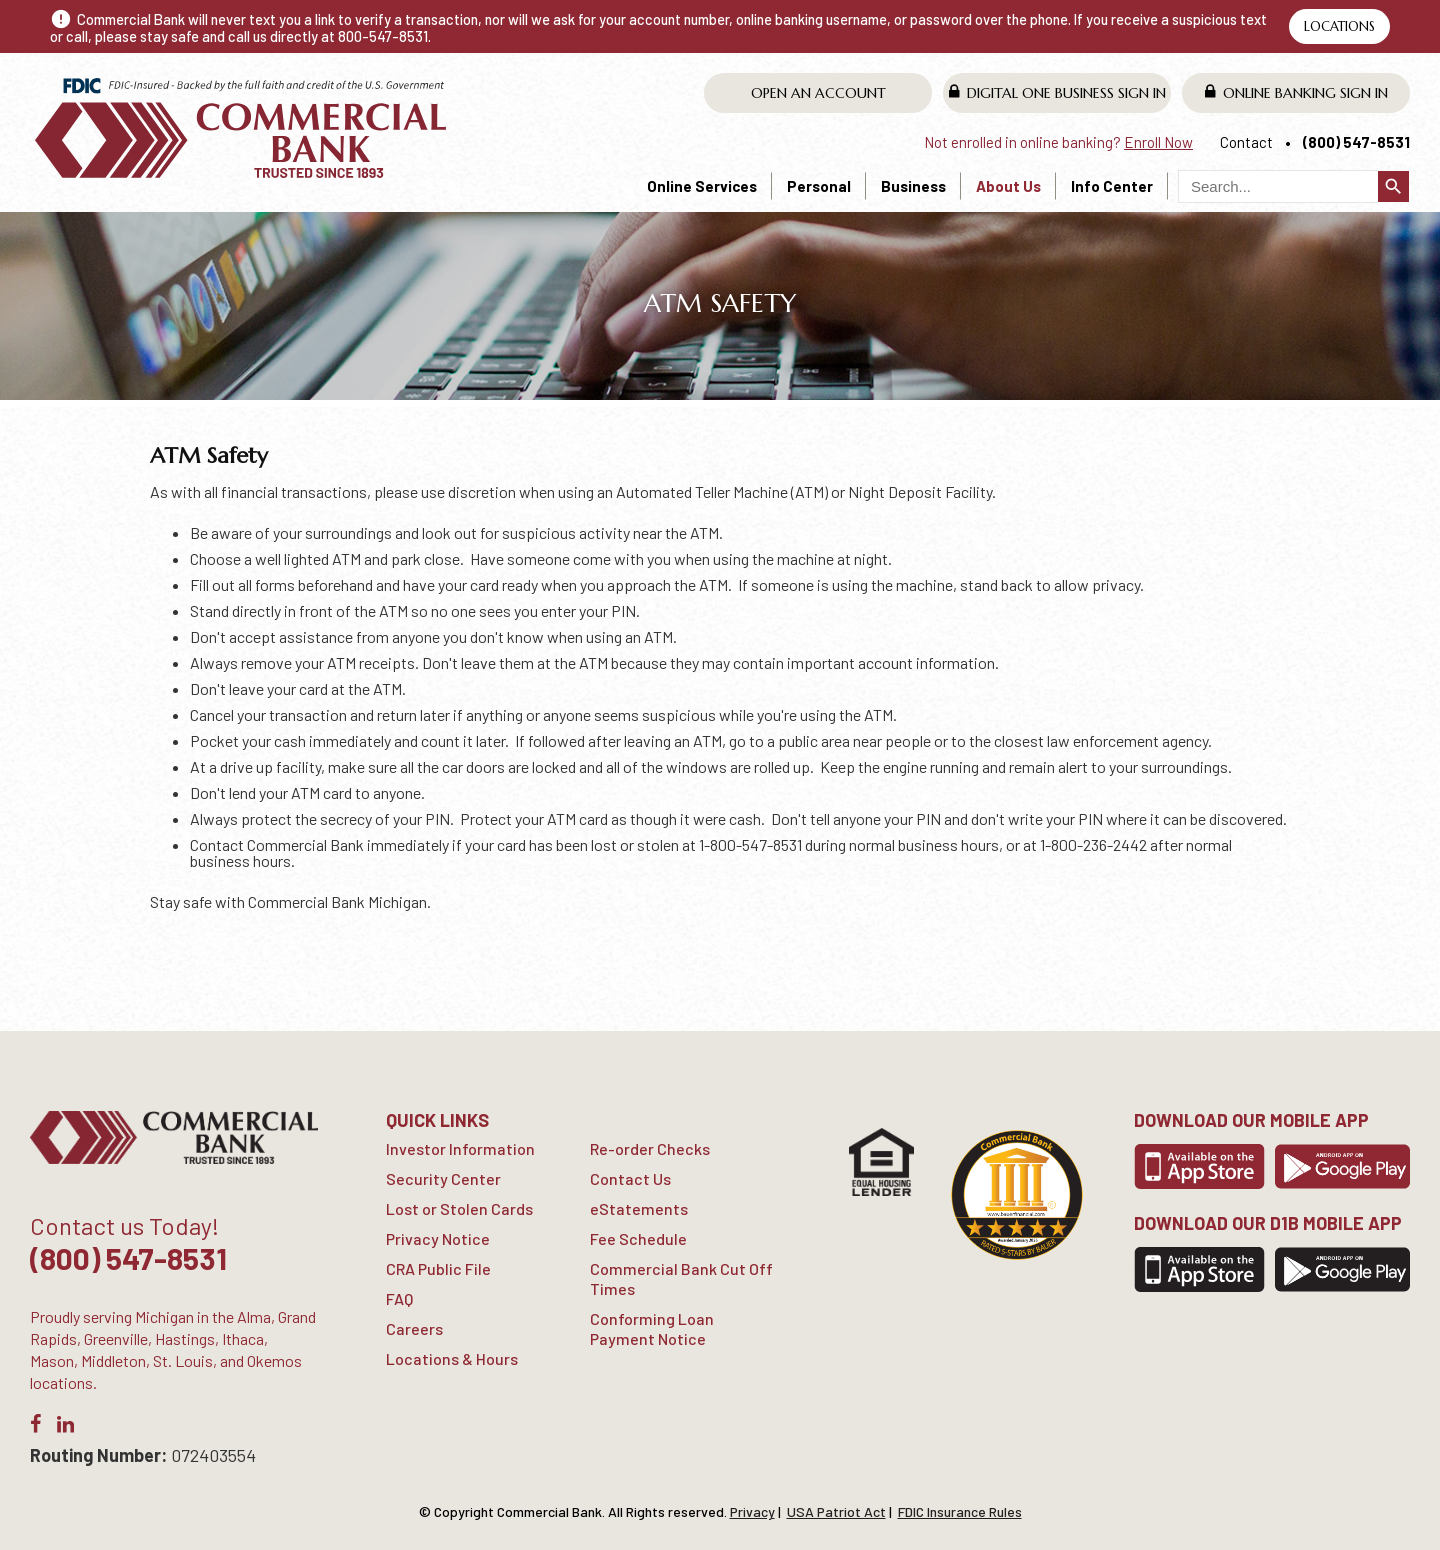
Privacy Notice (438, 1238)
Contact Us (630, 1178)
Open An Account (818, 93)
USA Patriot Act (836, 1511)
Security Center (443, 1178)
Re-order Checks (650, 1148)
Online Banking (1296, 92)
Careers (414, 1328)
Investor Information (460, 1148)
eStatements (639, 1208)
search (1393, 186)
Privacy (752, 1511)
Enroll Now (1158, 142)
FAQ (399, 1298)
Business (913, 186)
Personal (819, 186)
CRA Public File (438, 1268)
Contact (1246, 142)
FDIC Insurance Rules (960, 1511)
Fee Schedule (638, 1238)
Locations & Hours (452, 1358)
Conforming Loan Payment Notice (652, 1328)
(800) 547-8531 (1356, 142)
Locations (1339, 26)
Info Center (1112, 186)
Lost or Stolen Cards (459, 1208)
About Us (1008, 186)
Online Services (702, 186)
